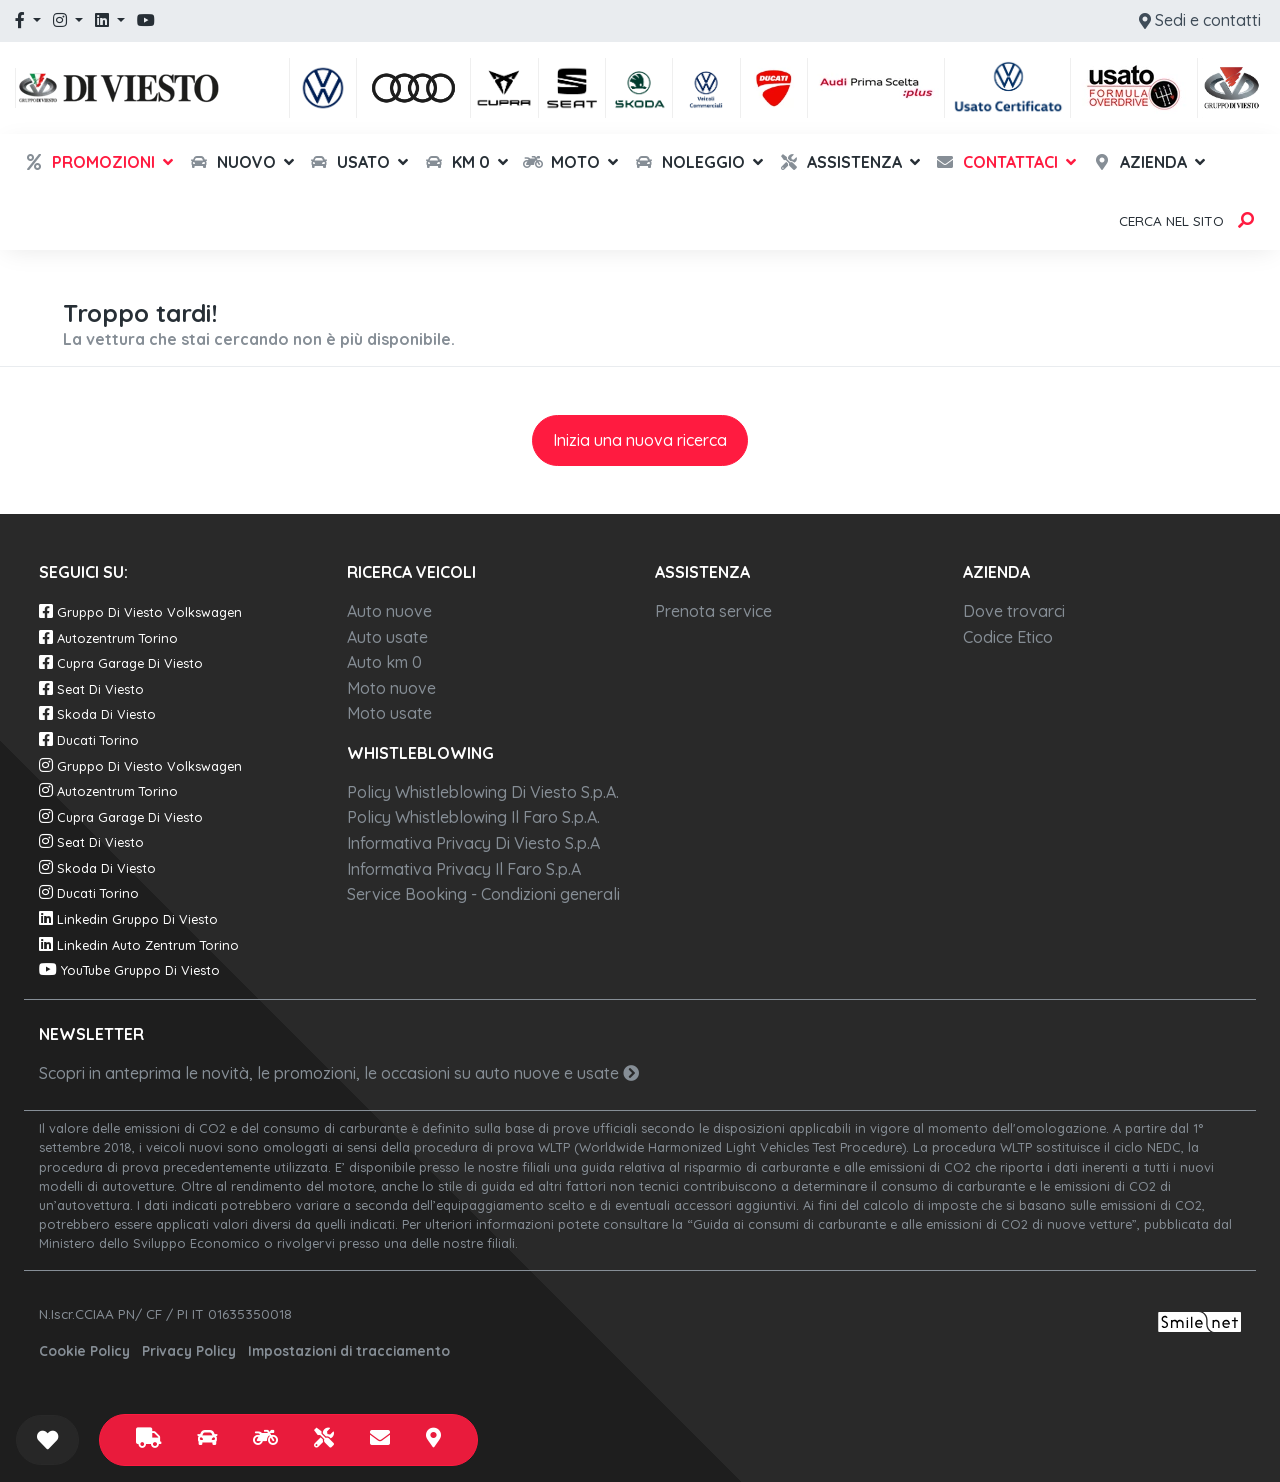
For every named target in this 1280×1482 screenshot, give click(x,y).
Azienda (1139, 162)
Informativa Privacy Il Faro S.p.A (464, 869)
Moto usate (389, 713)
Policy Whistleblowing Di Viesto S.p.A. (483, 792)
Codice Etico (1008, 637)
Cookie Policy (84, 1350)
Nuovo (232, 162)
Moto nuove (391, 688)
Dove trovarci (1014, 611)
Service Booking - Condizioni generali (483, 894)
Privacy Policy (189, 1350)
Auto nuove (389, 611)
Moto (561, 162)
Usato (349, 162)
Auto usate (387, 637)
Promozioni (89, 162)
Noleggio (689, 162)
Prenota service (713, 611)
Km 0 (457, 162)
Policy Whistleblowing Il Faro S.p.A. (473, 817)
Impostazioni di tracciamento (349, 1350)
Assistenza (840, 162)
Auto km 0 (384, 662)
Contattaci (996, 162)
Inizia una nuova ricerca (640, 440)
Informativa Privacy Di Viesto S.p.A (473, 843)
